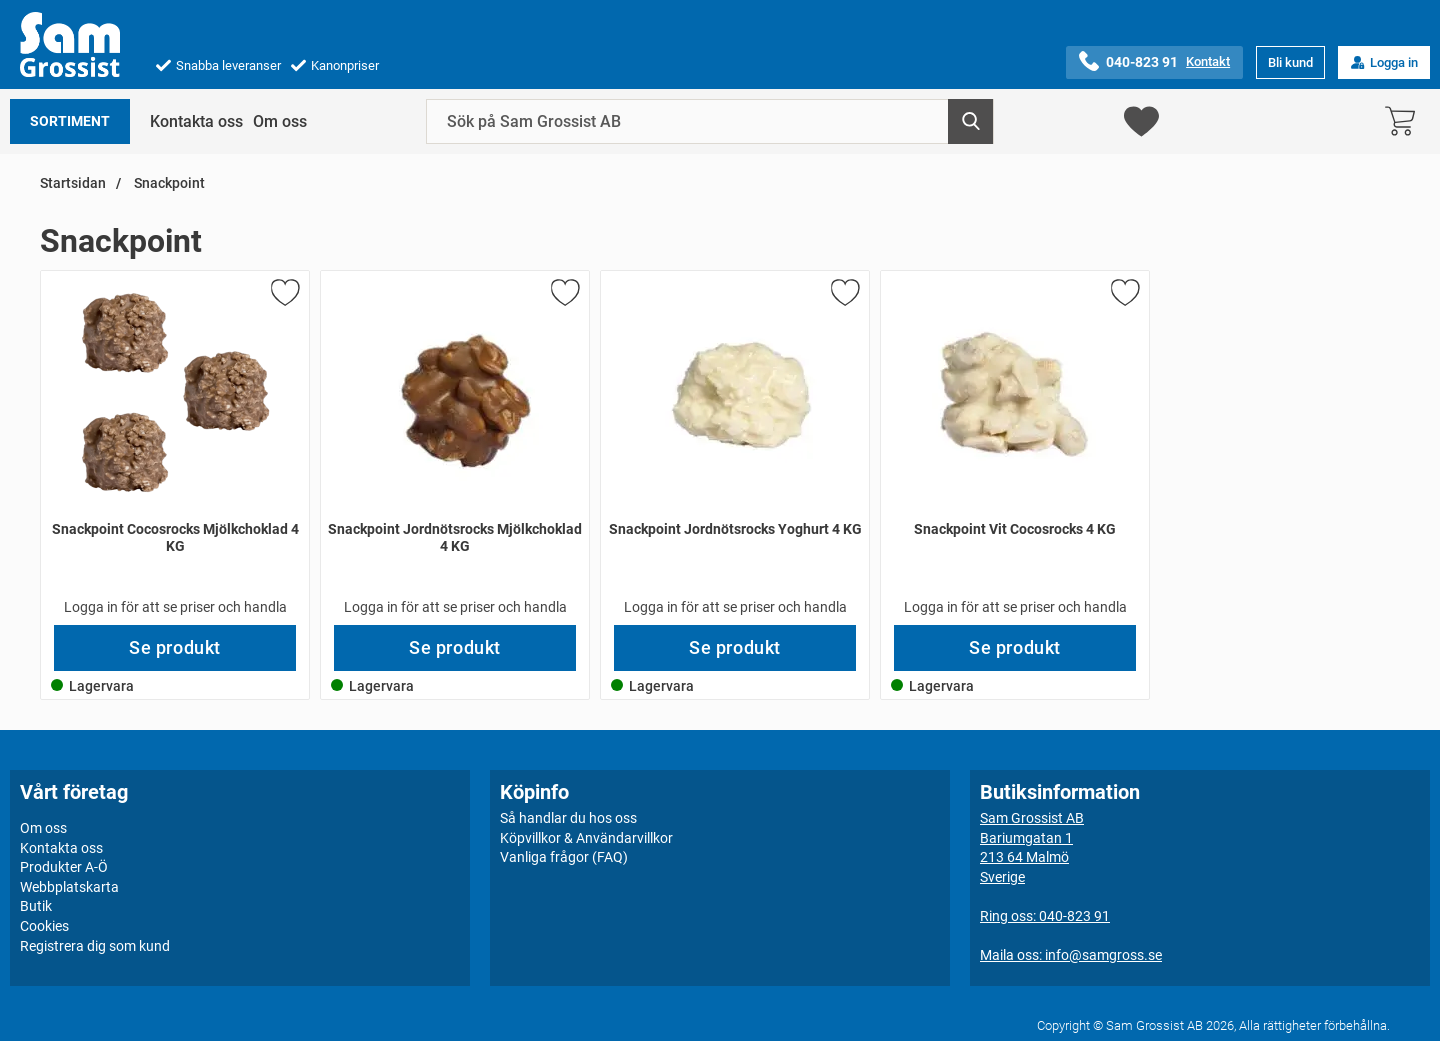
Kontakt (1208, 61)
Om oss (280, 121)
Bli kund (1290, 62)
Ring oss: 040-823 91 (1045, 916)
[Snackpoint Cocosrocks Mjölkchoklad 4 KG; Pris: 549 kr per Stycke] (175, 448)
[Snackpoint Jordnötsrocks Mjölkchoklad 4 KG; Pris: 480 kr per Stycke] (455, 448)
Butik (36, 906)
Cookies (44, 926)
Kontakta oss (196, 121)
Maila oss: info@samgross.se (1071, 955)
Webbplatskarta (69, 887)
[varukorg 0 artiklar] (1405, 121)
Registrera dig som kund (95, 946)
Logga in (1384, 62)
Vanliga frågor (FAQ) (564, 857)
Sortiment (70, 121)
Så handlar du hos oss (568, 818)
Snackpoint (168, 183)
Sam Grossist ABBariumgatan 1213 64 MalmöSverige (1032, 847)
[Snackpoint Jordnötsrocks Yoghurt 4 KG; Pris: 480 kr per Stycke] (735, 448)
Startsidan (73, 183)
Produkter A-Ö (64, 867)
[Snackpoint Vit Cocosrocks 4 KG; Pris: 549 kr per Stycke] (1015, 448)
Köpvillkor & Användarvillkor (586, 838)
